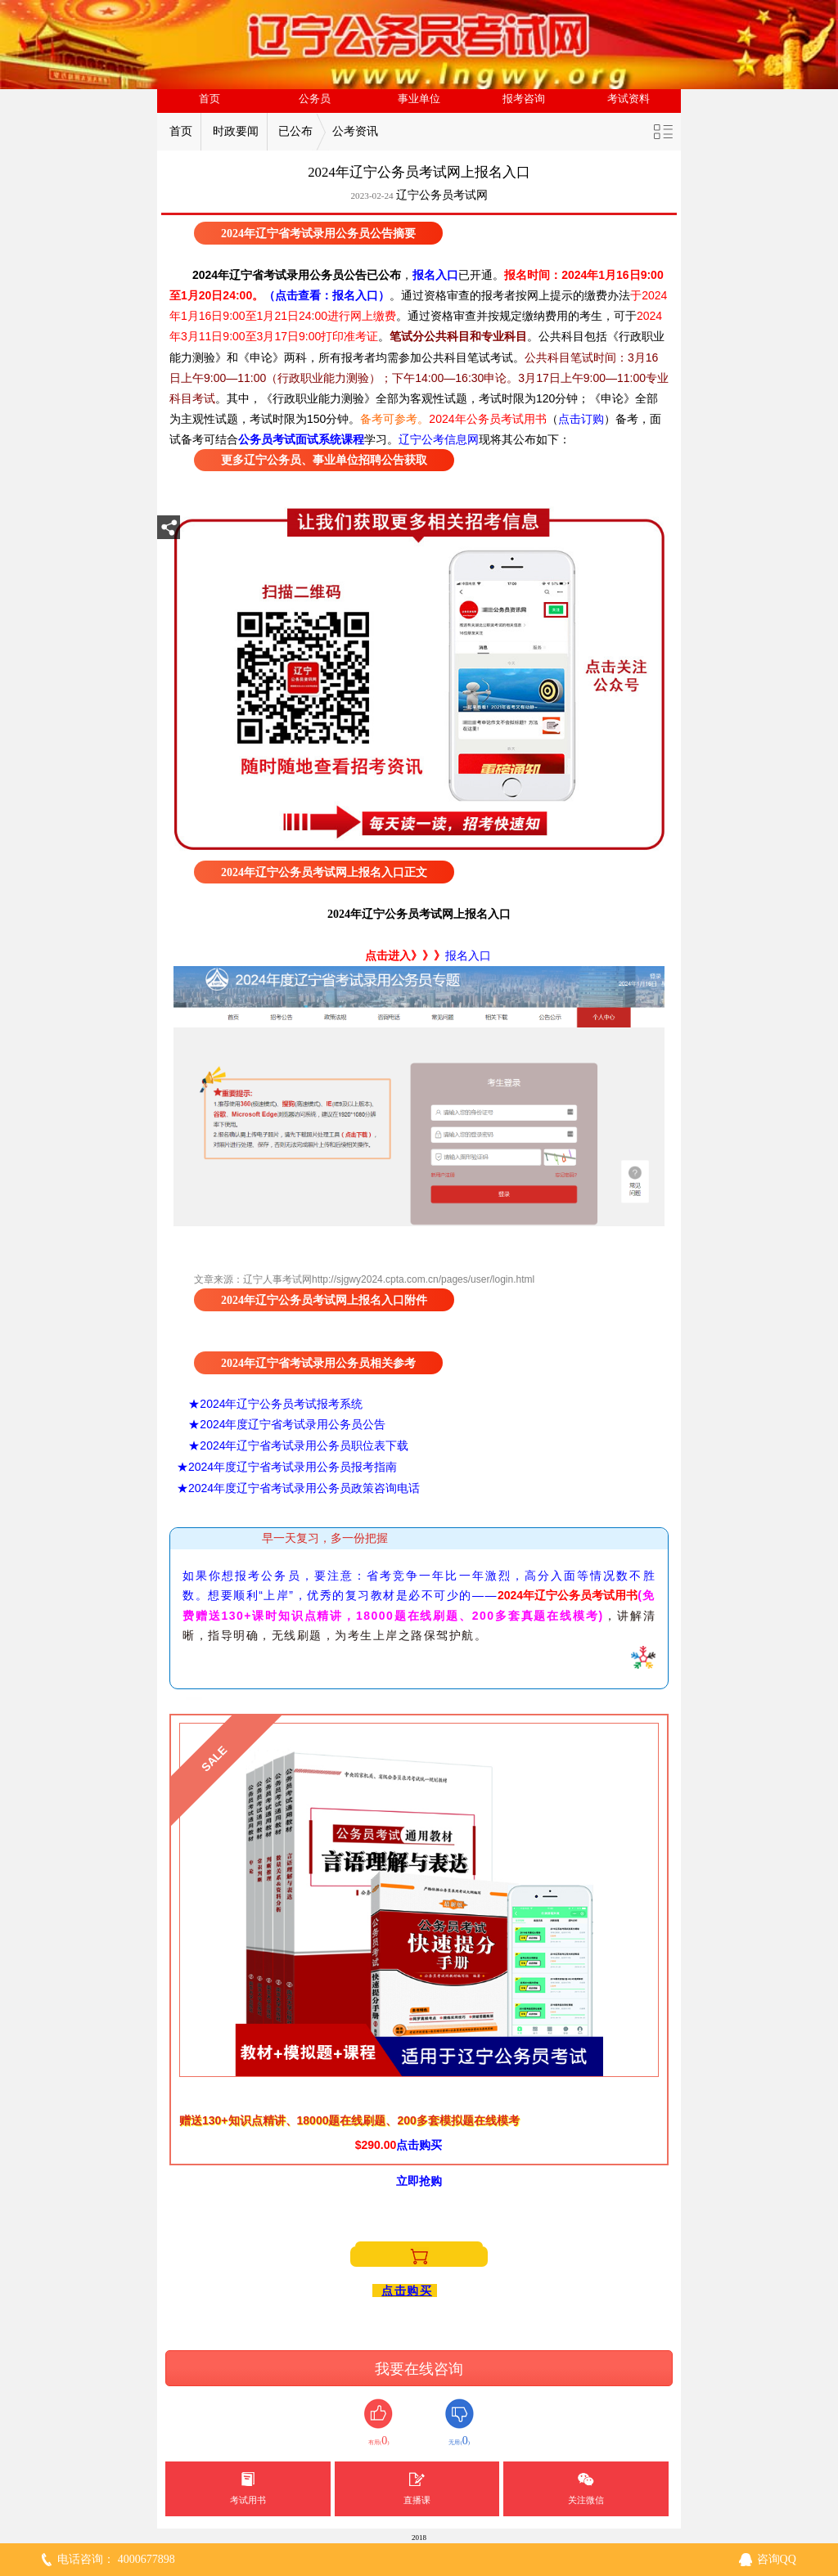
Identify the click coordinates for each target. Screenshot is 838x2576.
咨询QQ (776, 2559)
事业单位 (419, 99)
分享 (168, 532)
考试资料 (628, 99)
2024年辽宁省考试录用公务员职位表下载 (304, 1445)
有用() (378, 2422)
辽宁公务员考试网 (442, 195)
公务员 (315, 99)
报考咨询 (523, 99)
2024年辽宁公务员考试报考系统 (281, 1403)
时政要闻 (236, 131)
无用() (459, 2422)
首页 (209, 99)
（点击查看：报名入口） (327, 295)
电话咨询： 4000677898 (116, 2559)
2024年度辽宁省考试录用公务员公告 (292, 1424)
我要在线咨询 (419, 2369)
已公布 (295, 131)
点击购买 (406, 2290)
